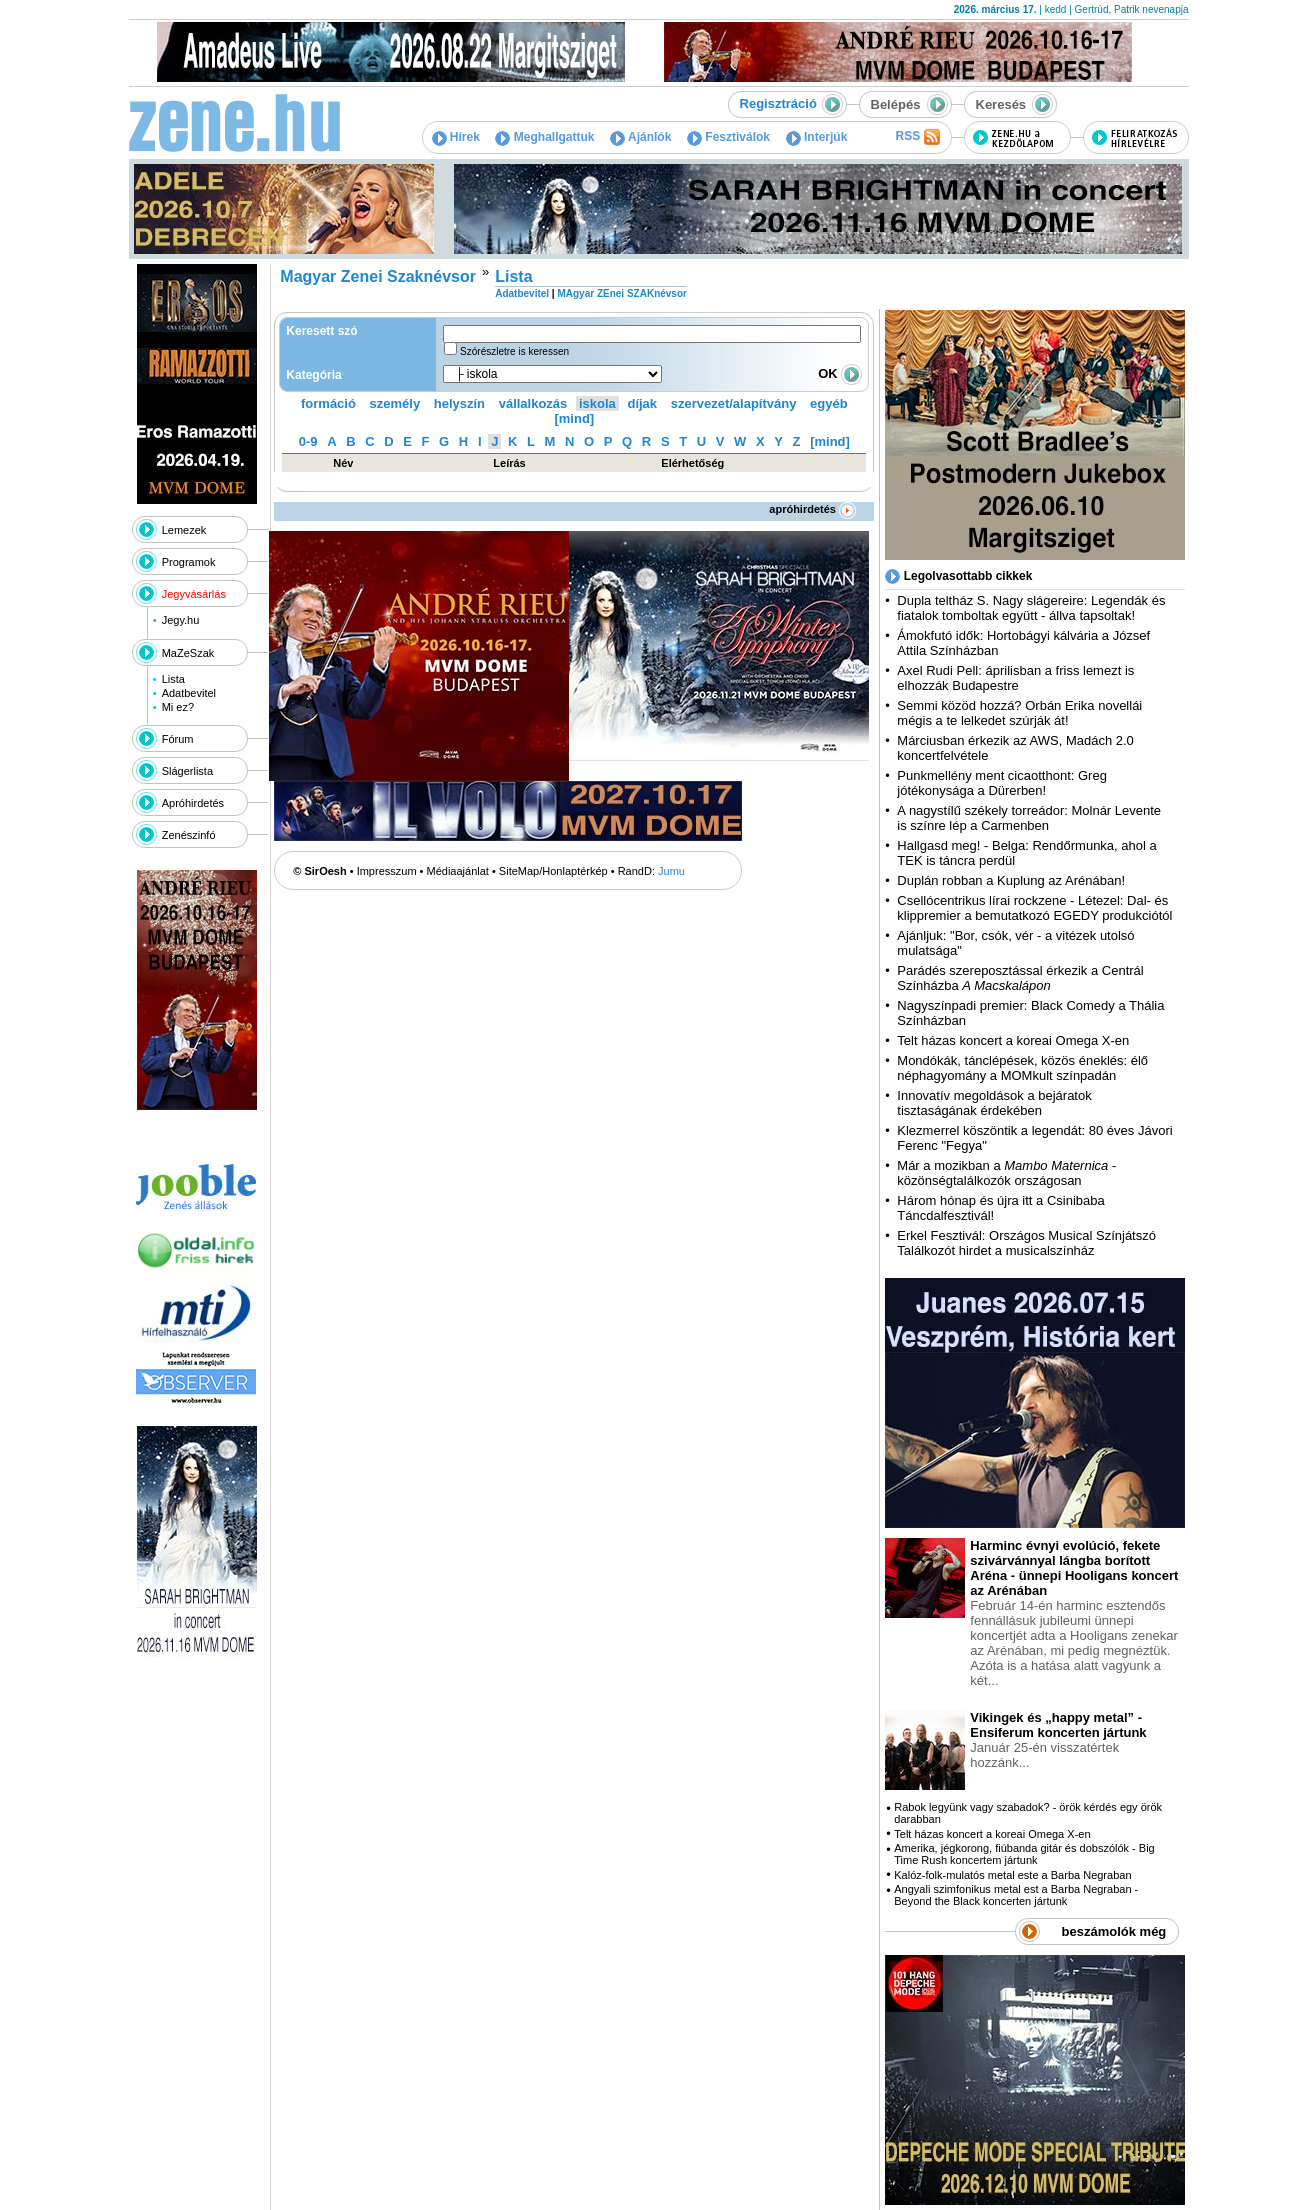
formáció (328, 403)
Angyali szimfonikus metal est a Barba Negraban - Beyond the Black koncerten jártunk (1016, 1895)
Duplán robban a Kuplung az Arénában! (1011, 880)
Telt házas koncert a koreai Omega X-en (1013, 1040)
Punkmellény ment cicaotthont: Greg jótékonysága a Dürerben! (1002, 783)
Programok (189, 562)
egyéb (829, 403)
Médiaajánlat (458, 871)
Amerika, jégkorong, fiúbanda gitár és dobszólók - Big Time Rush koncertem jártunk (1024, 1854)
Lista (173, 679)
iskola (597, 403)
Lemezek (184, 530)
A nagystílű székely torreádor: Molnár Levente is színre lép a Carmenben (1029, 818)
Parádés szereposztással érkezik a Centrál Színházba (1020, 978)
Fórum (178, 739)
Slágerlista (187, 771)
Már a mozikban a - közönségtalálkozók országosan (1006, 1173)
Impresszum (387, 871)
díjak (642, 403)
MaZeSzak (188, 653)
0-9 (308, 441)
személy (395, 403)
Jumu (671, 871)
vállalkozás (533, 403)
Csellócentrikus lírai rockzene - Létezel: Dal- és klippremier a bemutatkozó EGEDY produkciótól (1034, 908)
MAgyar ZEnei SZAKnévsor (621, 293)
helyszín (459, 403)
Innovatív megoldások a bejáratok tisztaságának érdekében (994, 1103)
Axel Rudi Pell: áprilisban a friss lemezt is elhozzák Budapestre (1015, 678)
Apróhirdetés (193, 803)
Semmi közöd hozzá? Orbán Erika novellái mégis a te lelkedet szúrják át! (1019, 713)
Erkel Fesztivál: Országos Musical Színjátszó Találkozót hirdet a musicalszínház (1026, 1243)
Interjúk (817, 137)
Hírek (456, 137)
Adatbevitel (189, 693)
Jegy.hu (181, 620)
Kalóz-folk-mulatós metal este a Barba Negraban (1012, 1875)
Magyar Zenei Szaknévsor (378, 276)
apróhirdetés (812, 509)
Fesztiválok (728, 137)
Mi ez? (178, 707)
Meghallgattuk (544, 137)
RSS (917, 137)
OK (840, 373)
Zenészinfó (189, 835)
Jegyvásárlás (194, 594)
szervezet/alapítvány (734, 403)
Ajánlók (640, 137)
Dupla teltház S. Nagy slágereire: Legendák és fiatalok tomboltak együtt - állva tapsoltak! (1031, 608)
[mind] (574, 418)
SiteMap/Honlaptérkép (553, 871)
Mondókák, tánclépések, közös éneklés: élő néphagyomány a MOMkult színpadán (1022, 1068)
